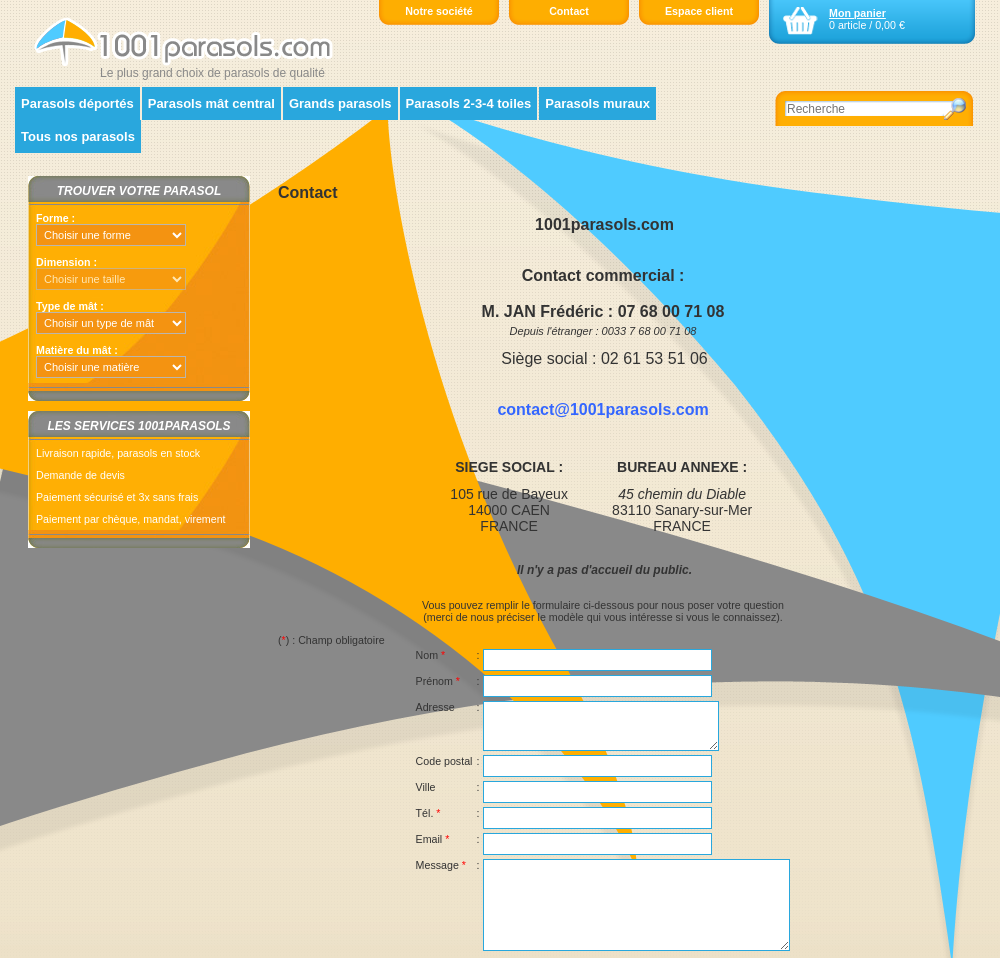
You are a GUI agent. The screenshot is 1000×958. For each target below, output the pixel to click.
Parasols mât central (211, 103)
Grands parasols (340, 103)
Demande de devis (80, 475)
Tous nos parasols (78, 136)
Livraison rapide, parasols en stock (118, 453)
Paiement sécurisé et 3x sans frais (117, 497)
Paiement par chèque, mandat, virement (131, 519)
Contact (569, 11)
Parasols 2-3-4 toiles (469, 103)
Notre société (439, 11)
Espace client (699, 11)
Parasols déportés (77, 103)
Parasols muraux (597, 103)
